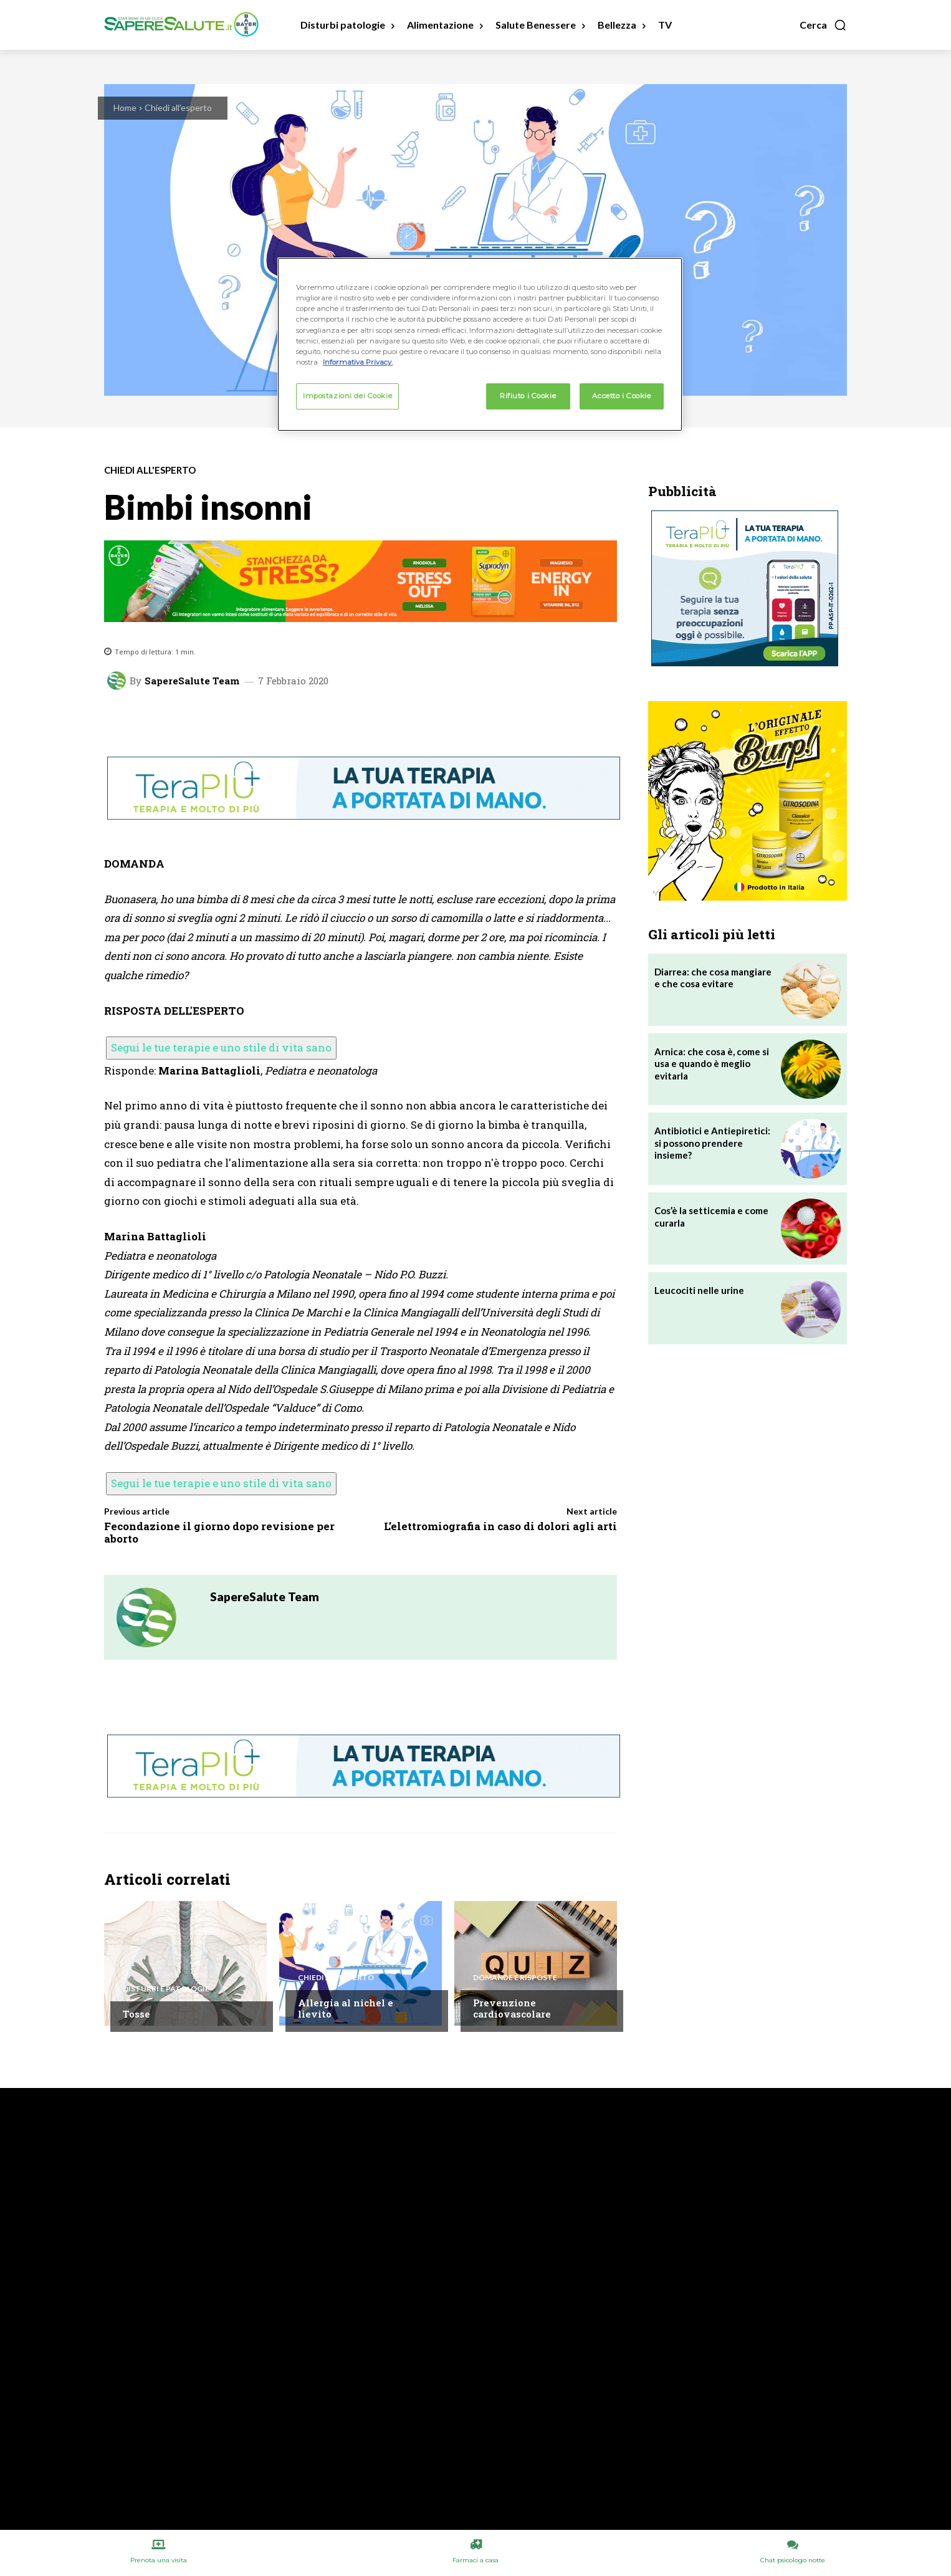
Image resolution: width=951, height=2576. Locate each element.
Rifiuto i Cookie (528, 395)
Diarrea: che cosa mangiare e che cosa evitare (713, 978)
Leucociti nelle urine (699, 1290)
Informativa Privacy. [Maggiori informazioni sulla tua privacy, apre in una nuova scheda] (358, 362)
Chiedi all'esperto (178, 107)
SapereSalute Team (192, 681)
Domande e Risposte (515, 1977)
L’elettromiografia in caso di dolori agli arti (500, 1526)
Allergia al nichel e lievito (345, 2008)
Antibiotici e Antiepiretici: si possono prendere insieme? (712, 1143)
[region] (479, 344)
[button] (823, 25)
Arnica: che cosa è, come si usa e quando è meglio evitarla (711, 1063)
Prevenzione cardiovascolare (512, 2008)
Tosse (136, 2014)
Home (124, 107)
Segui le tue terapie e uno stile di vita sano (221, 1047)
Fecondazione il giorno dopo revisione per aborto (219, 1532)
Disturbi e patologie (166, 1989)
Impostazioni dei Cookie (347, 395)
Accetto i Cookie (621, 395)
